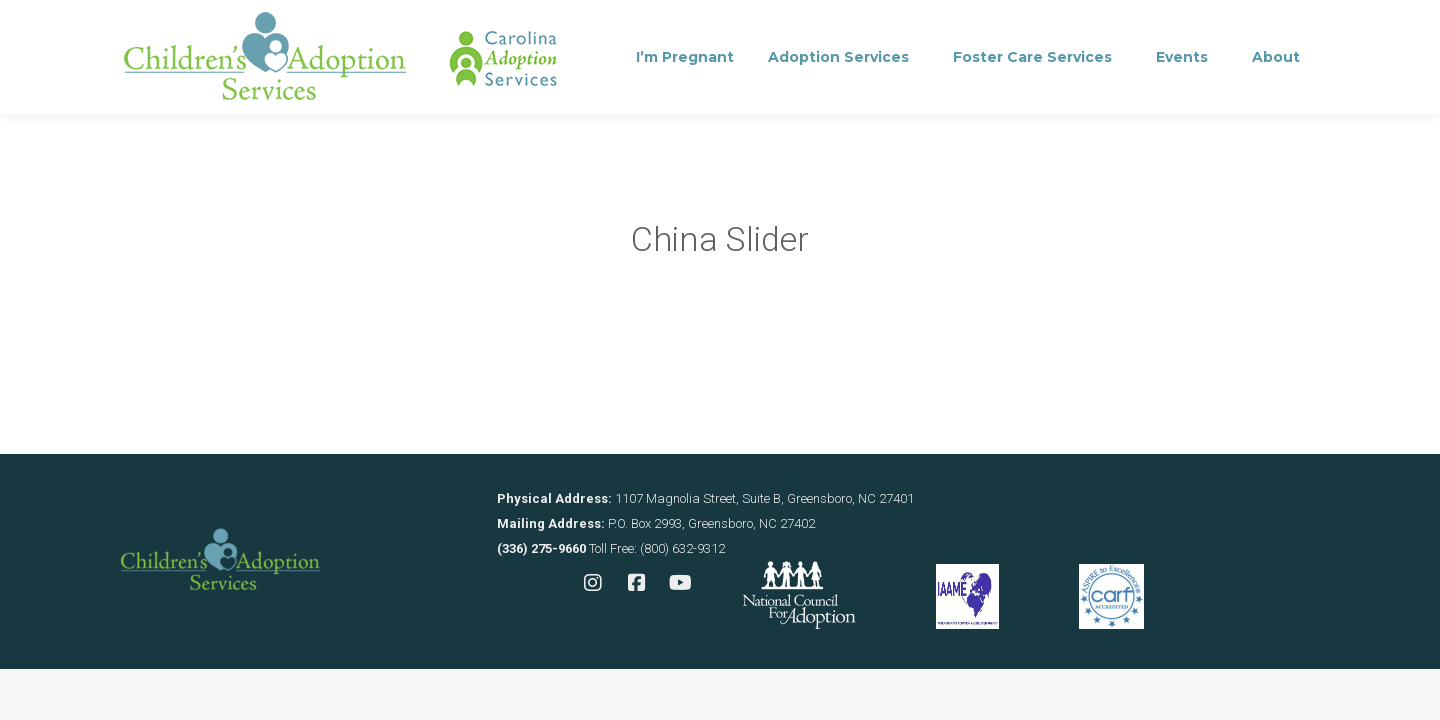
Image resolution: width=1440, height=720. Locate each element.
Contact (531, 25)
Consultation (403, 25)
